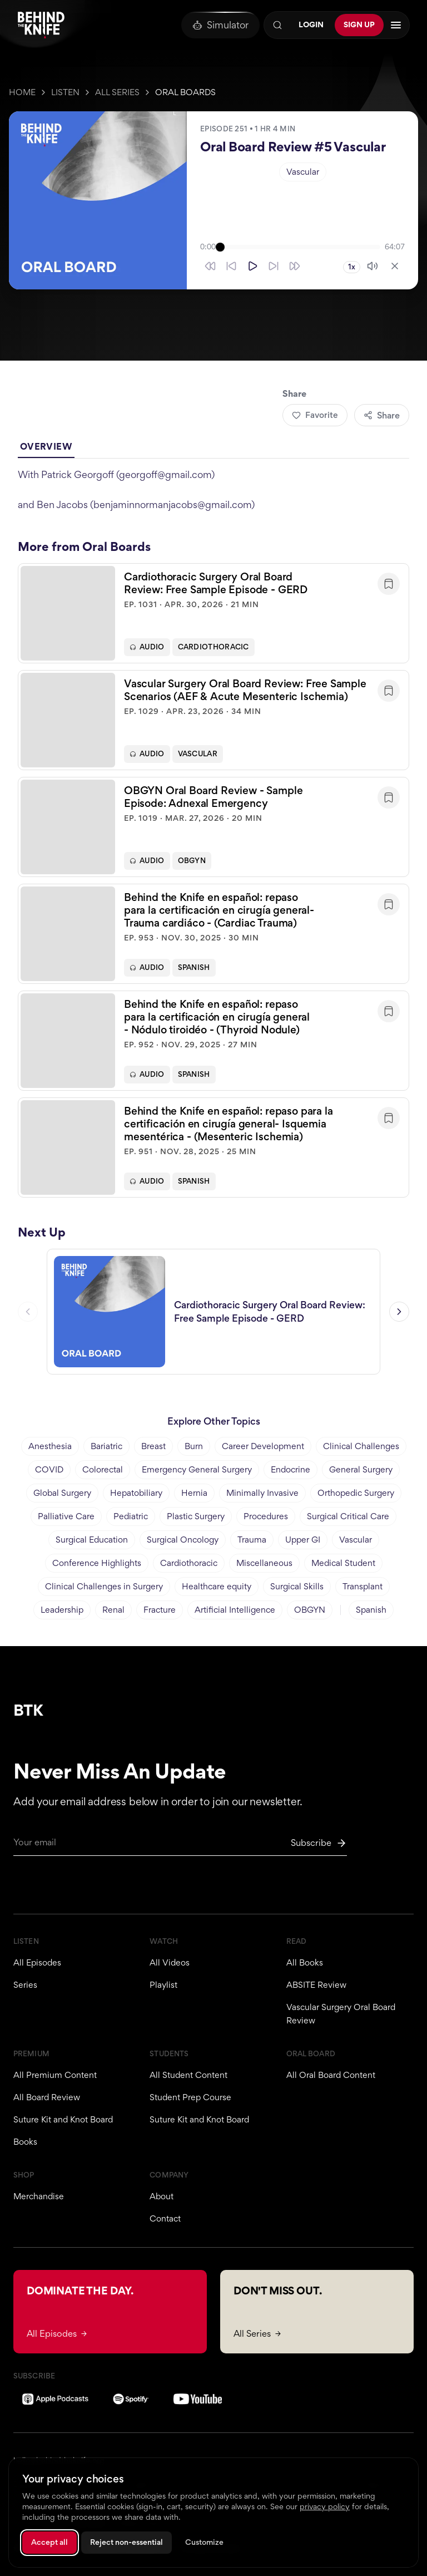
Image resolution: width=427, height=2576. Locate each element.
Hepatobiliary (136, 1493)
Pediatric (130, 1516)
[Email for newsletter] (180, 1845)
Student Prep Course (190, 2097)
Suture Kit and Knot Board (63, 2119)
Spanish (194, 968)
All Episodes (37, 1962)
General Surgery (361, 1469)
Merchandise (38, 2196)
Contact (165, 2218)
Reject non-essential (126, 2542)
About (161, 2196)
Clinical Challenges (361, 1446)
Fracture (159, 1609)
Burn (194, 1446)
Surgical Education (92, 1539)
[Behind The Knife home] (41, 25)
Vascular (302, 171)
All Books (304, 1962)
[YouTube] (198, 2399)
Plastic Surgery (196, 1516)
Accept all (49, 2542)
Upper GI (302, 1539)
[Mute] (373, 266)
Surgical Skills (297, 1586)
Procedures (266, 1516)
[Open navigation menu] (396, 25)
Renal (113, 1609)
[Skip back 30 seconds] (210, 266)
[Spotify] (131, 2399)
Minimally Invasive (262, 1493)
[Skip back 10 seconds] (231, 266)
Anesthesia (50, 1446)
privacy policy (325, 2506)
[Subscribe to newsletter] (319, 1842)
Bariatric (106, 1446)
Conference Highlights (96, 1563)
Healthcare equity (216, 1586)
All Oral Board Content (330, 2075)
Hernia (194, 1493)
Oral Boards (185, 92)
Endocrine (290, 1469)
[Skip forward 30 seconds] (295, 266)
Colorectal (102, 1469)
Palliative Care (66, 1516)
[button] (213, 614)
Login (311, 24)
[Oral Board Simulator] (220, 25)
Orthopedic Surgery (355, 1493)
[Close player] (395, 266)
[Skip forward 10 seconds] (274, 266)
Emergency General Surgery (197, 1469)
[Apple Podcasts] (55, 2399)
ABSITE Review (316, 1984)
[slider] (300, 247)
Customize (204, 2542)
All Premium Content (55, 2075)
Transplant (362, 1586)
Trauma (251, 1539)
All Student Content (188, 2075)
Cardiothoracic (213, 648)
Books (25, 2141)
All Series (117, 92)
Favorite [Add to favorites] (315, 415)
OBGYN (192, 861)
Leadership (62, 1609)
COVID (49, 1469)
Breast (153, 1446)
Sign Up (359, 24)
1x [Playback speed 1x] (351, 267)
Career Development (263, 1446)
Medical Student (343, 1563)
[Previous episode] (28, 1313)
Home (22, 92)
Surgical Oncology (183, 1539)
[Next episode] (399, 1313)
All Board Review (46, 2097)
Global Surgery (62, 1493)
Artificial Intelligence (235, 1609)
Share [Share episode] (382, 415)
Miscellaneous (264, 1563)
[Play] (252, 266)
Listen (65, 92)
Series (25, 1984)
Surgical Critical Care (348, 1516)
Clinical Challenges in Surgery (104, 1586)
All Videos (170, 1962)
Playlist (163, 1984)
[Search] (277, 25)
